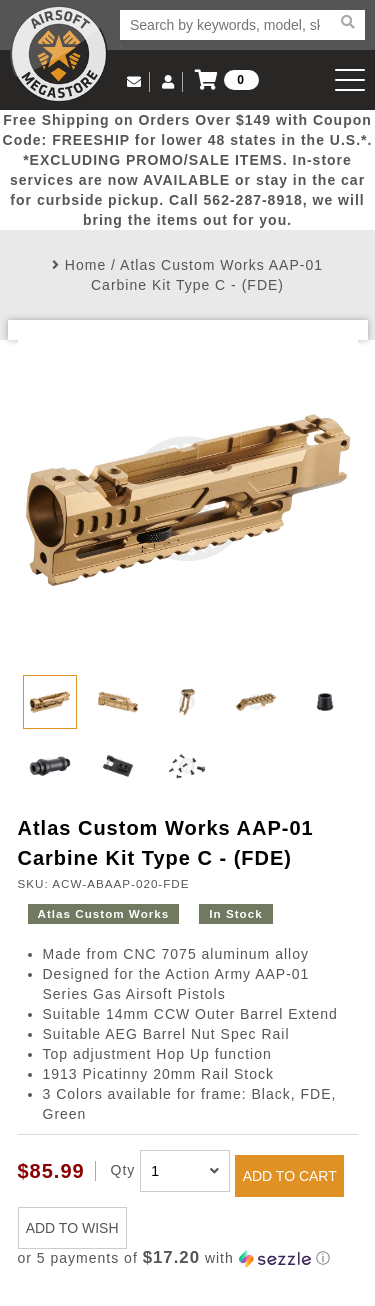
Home (85, 265)
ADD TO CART (290, 1176)
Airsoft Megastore (59, 54)
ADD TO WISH (72, 1228)
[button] (188, 1258)
